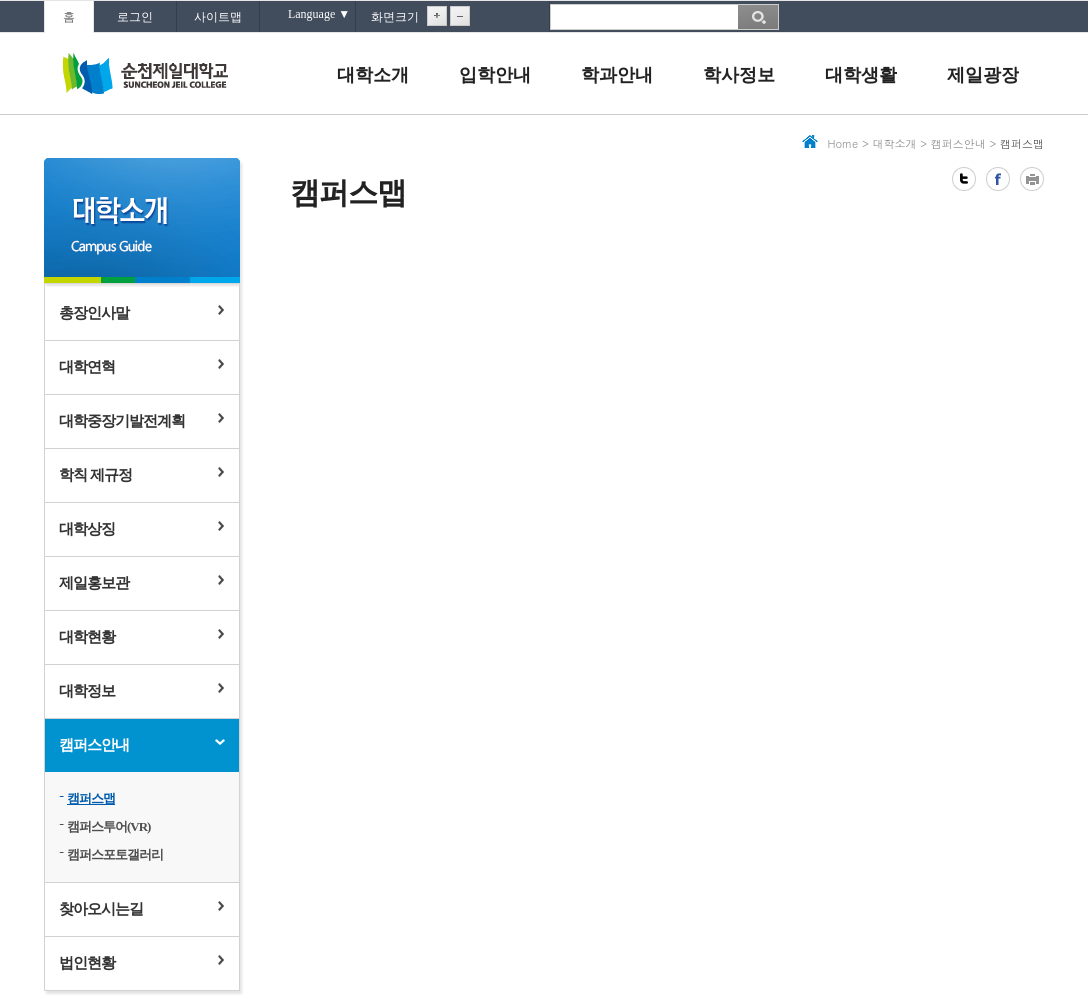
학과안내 (617, 75)
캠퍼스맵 (91, 798)
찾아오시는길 (101, 909)
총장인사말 (94, 313)
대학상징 (87, 529)
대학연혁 (87, 367)
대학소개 (373, 75)
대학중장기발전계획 (122, 421)
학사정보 (739, 75)
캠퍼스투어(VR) (108, 826)
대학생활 (861, 75)
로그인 (135, 17)
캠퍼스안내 (94, 745)
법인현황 (87, 963)
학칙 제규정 (95, 475)
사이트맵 (218, 17)
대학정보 (87, 691)
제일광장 (983, 75)
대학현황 (87, 637)
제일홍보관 (94, 583)
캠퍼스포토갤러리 (115, 854)
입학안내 (495, 75)
